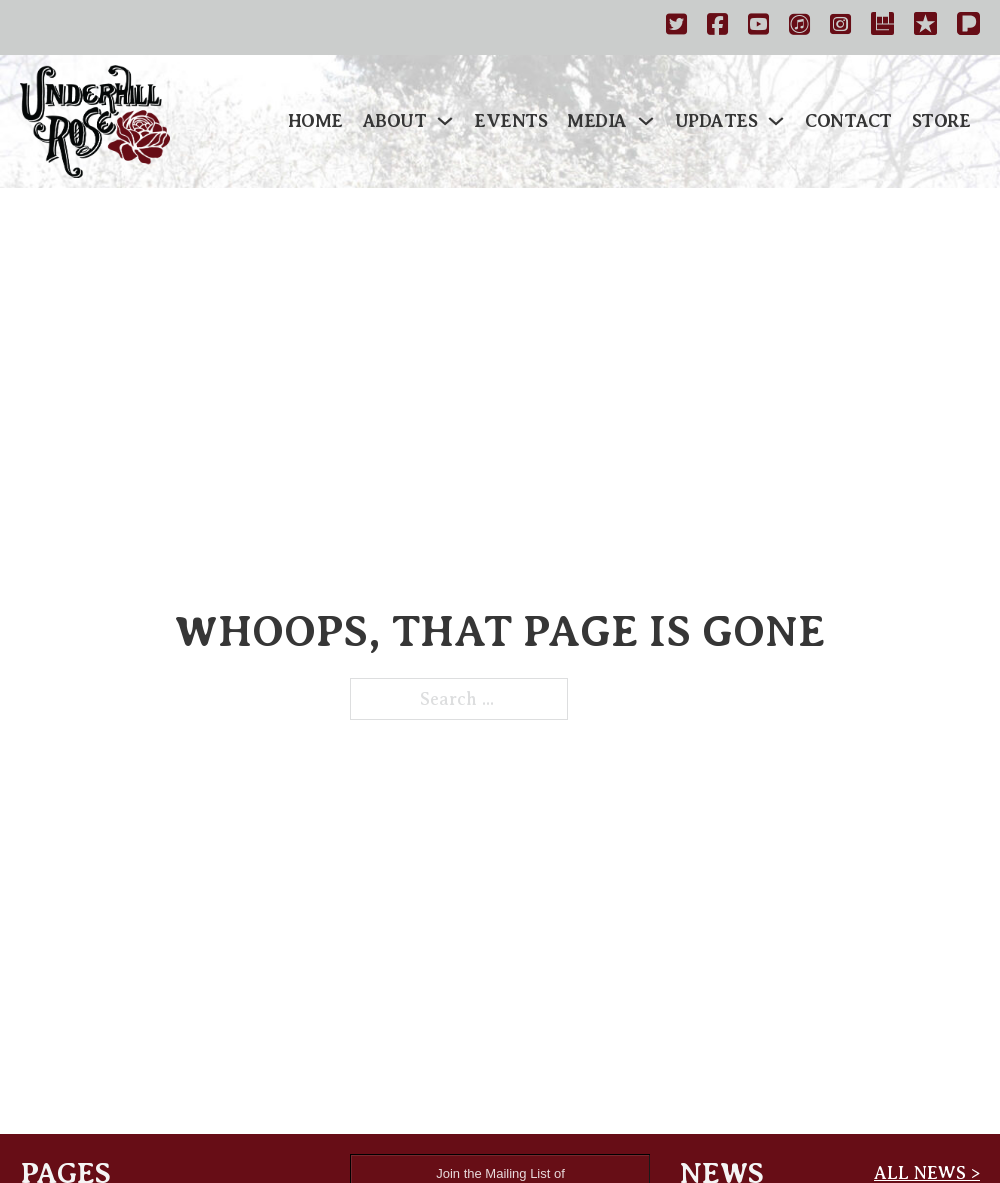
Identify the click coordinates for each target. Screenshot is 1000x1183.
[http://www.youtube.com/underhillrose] (758, 27)
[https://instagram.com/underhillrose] (840, 27)
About (395, 121)
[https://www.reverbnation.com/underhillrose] (925, 27)
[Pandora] (968, 27)
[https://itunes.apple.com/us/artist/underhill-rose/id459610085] (799, 27)
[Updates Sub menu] (776, 121)
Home (315, 121)
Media (597, 121)
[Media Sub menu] (646, 121)
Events (510, 121)
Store (941, 121)
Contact (848, 121)
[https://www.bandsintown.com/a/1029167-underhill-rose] (882, 27)
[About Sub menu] (445, 121)
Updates (716, 121)
